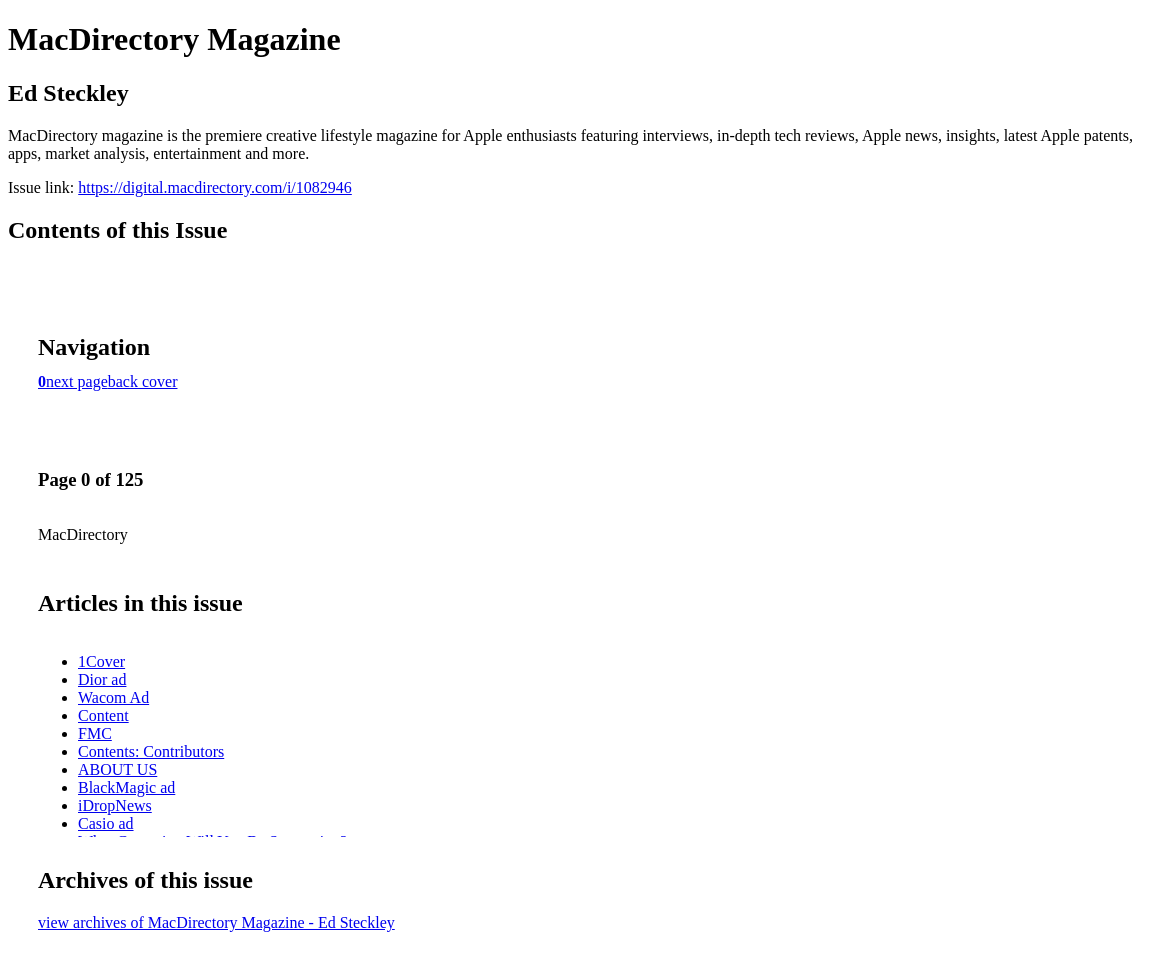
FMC (95, 733)
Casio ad (106, 823)
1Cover (101, 661)
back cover (143, 381)
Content (103, 715)
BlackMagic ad (126, 787)
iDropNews (115, 805)
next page (77, 381)
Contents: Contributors (151, 751)
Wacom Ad (113, 697)
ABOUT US (117, 769)
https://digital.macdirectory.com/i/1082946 (215, 187)
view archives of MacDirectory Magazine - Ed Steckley (216, 922)
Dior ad (102, 679)
